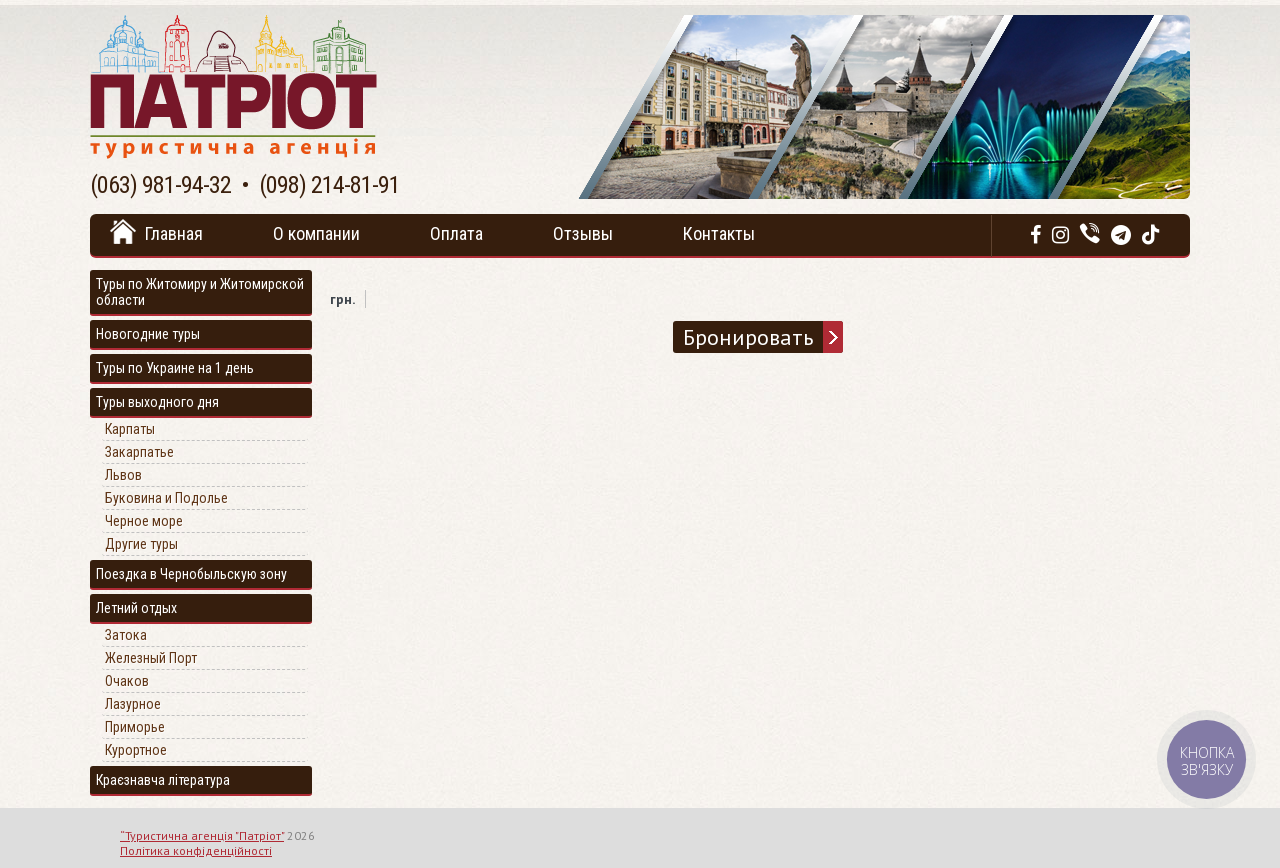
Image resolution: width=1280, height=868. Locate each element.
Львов (123, 475)
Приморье (135, 727)
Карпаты (130, 429)
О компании (316, 233)
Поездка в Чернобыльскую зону (191, 574)
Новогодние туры (148, 334)
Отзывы (583, 233)
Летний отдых (136, 608)
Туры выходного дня (157, 402)
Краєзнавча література (163, 780)
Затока (126, 635)
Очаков (127, 681)
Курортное (136, 750)
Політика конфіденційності (196, 850)
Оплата (456, 233)
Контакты (719, 233)
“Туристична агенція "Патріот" (202, 835)
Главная (174, 233)
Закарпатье (139, 452)
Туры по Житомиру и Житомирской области (200, 292)
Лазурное (133, 704)
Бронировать (748, 337)
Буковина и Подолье (166, 498)
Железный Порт (151, 658)
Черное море (144, 521)
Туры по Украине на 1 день (175, 368)
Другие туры (141, 544)
